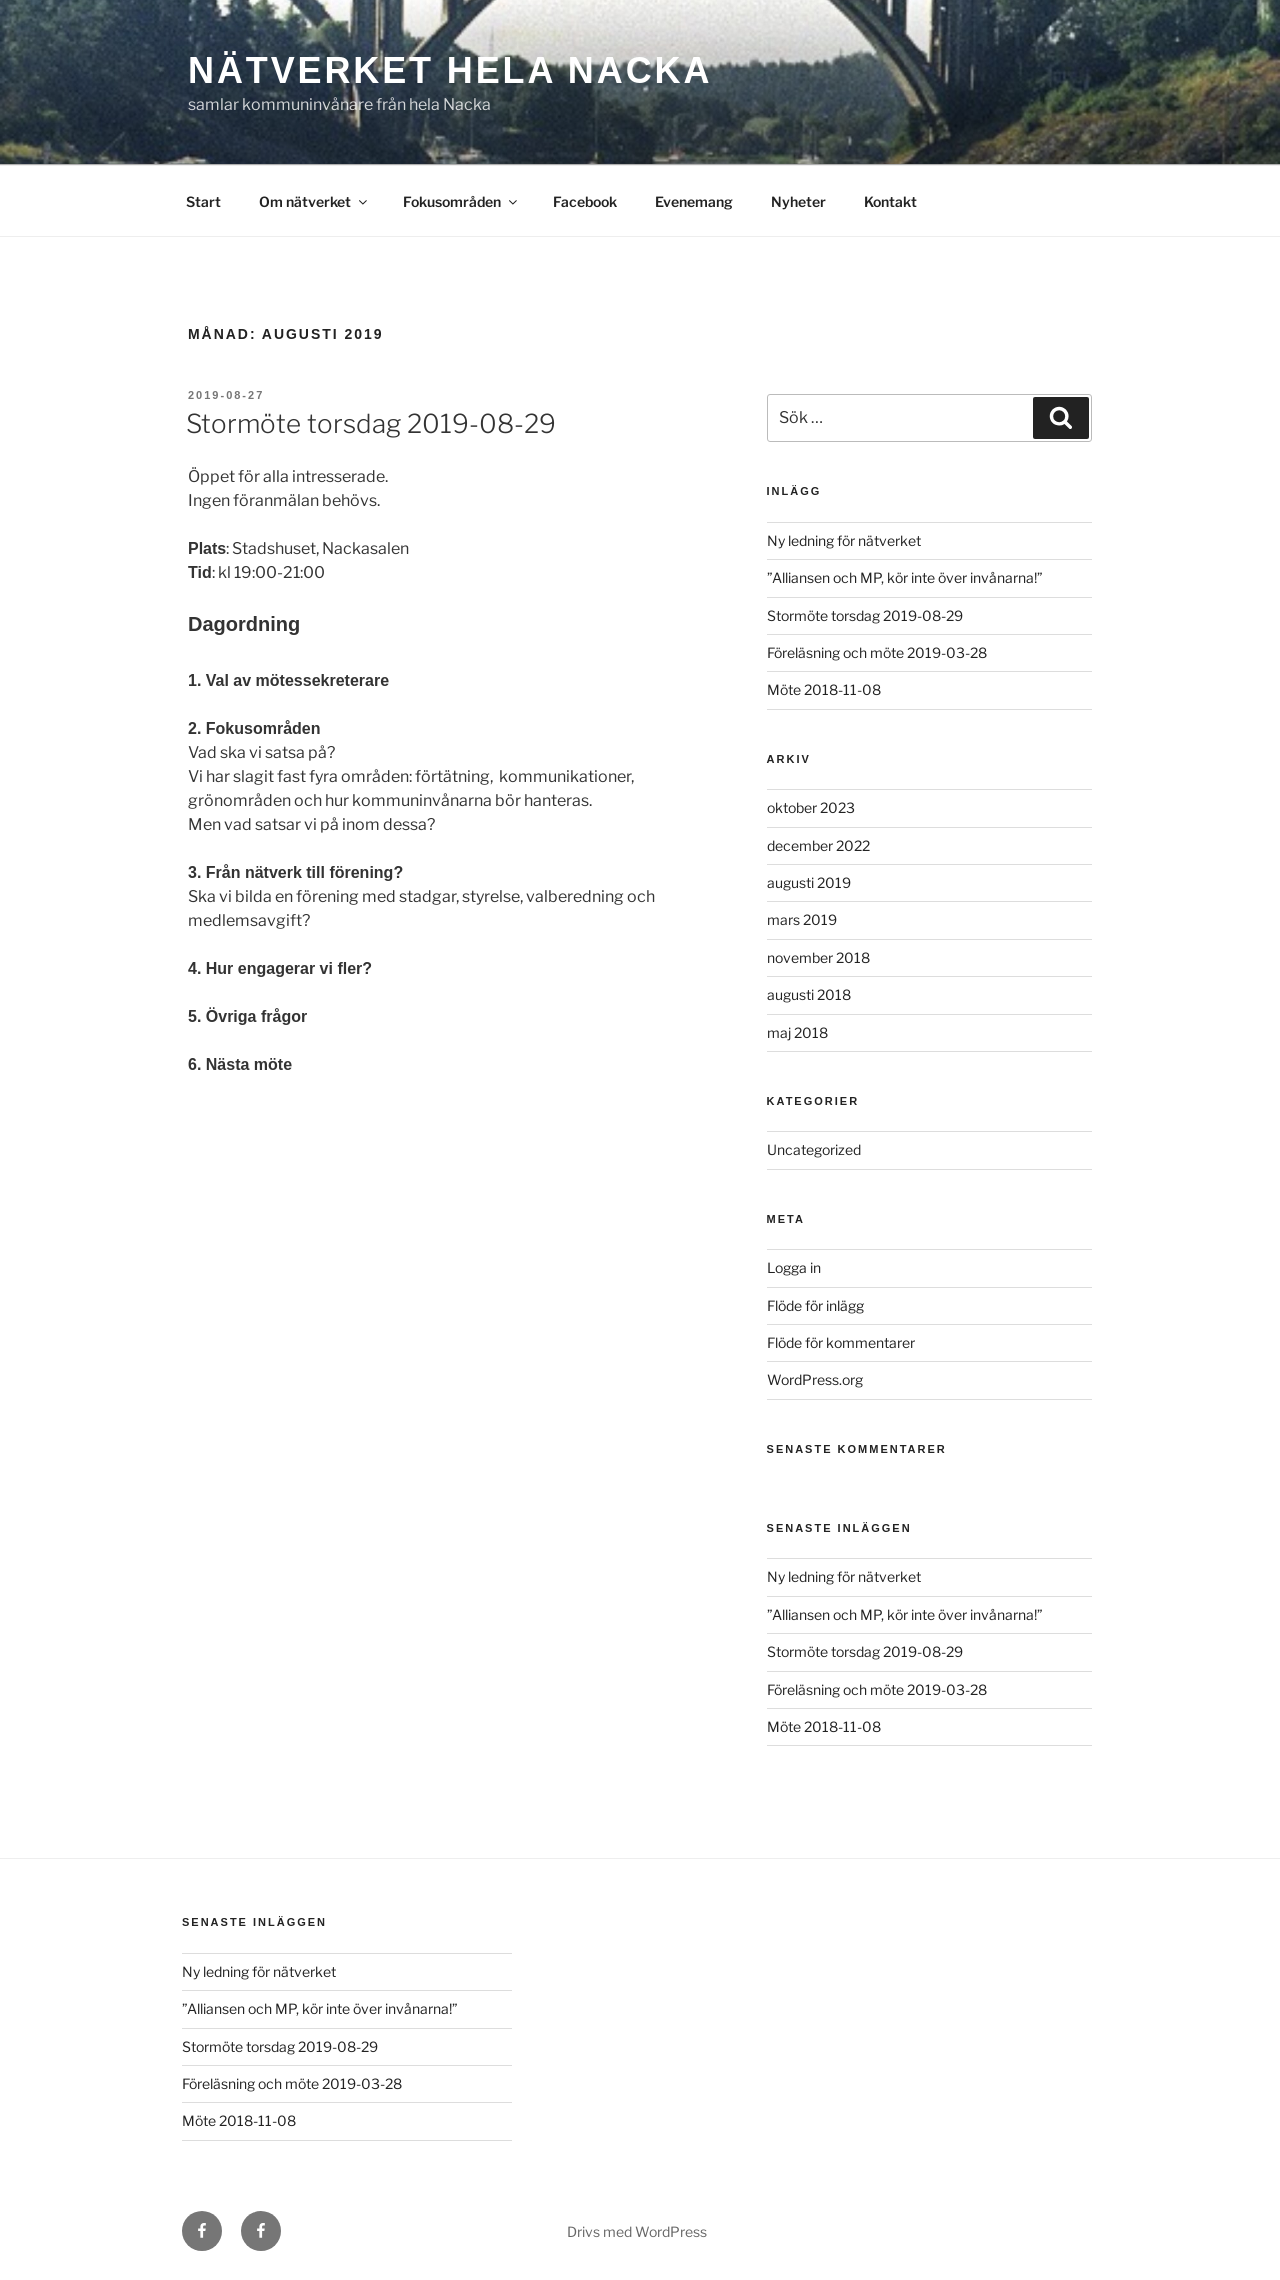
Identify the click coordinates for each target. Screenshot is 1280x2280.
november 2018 (818, 957)
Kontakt (890, 201)
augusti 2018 (809, 994)
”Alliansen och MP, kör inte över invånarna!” (905, 577)
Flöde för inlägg (815, 1305)
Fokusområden (461, 201)
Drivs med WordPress (637, 2231)
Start (203, 201)
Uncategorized (814, 1149)
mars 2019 (802, 919)
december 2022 (818, 845)
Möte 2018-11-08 (824, 689)
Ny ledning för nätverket (844, 540)
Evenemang (694, 201)
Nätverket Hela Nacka (450, 70)
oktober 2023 (811, 807)
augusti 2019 (809, 882)
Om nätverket (314, 201)
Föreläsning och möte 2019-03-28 (877, 652)
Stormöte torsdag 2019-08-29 (371, 423)
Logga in (794, 1267)
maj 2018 (797, 1032)
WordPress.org (815, 1379)
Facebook (585, 201)
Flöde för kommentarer (841, 1342)
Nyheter (798, 201)
